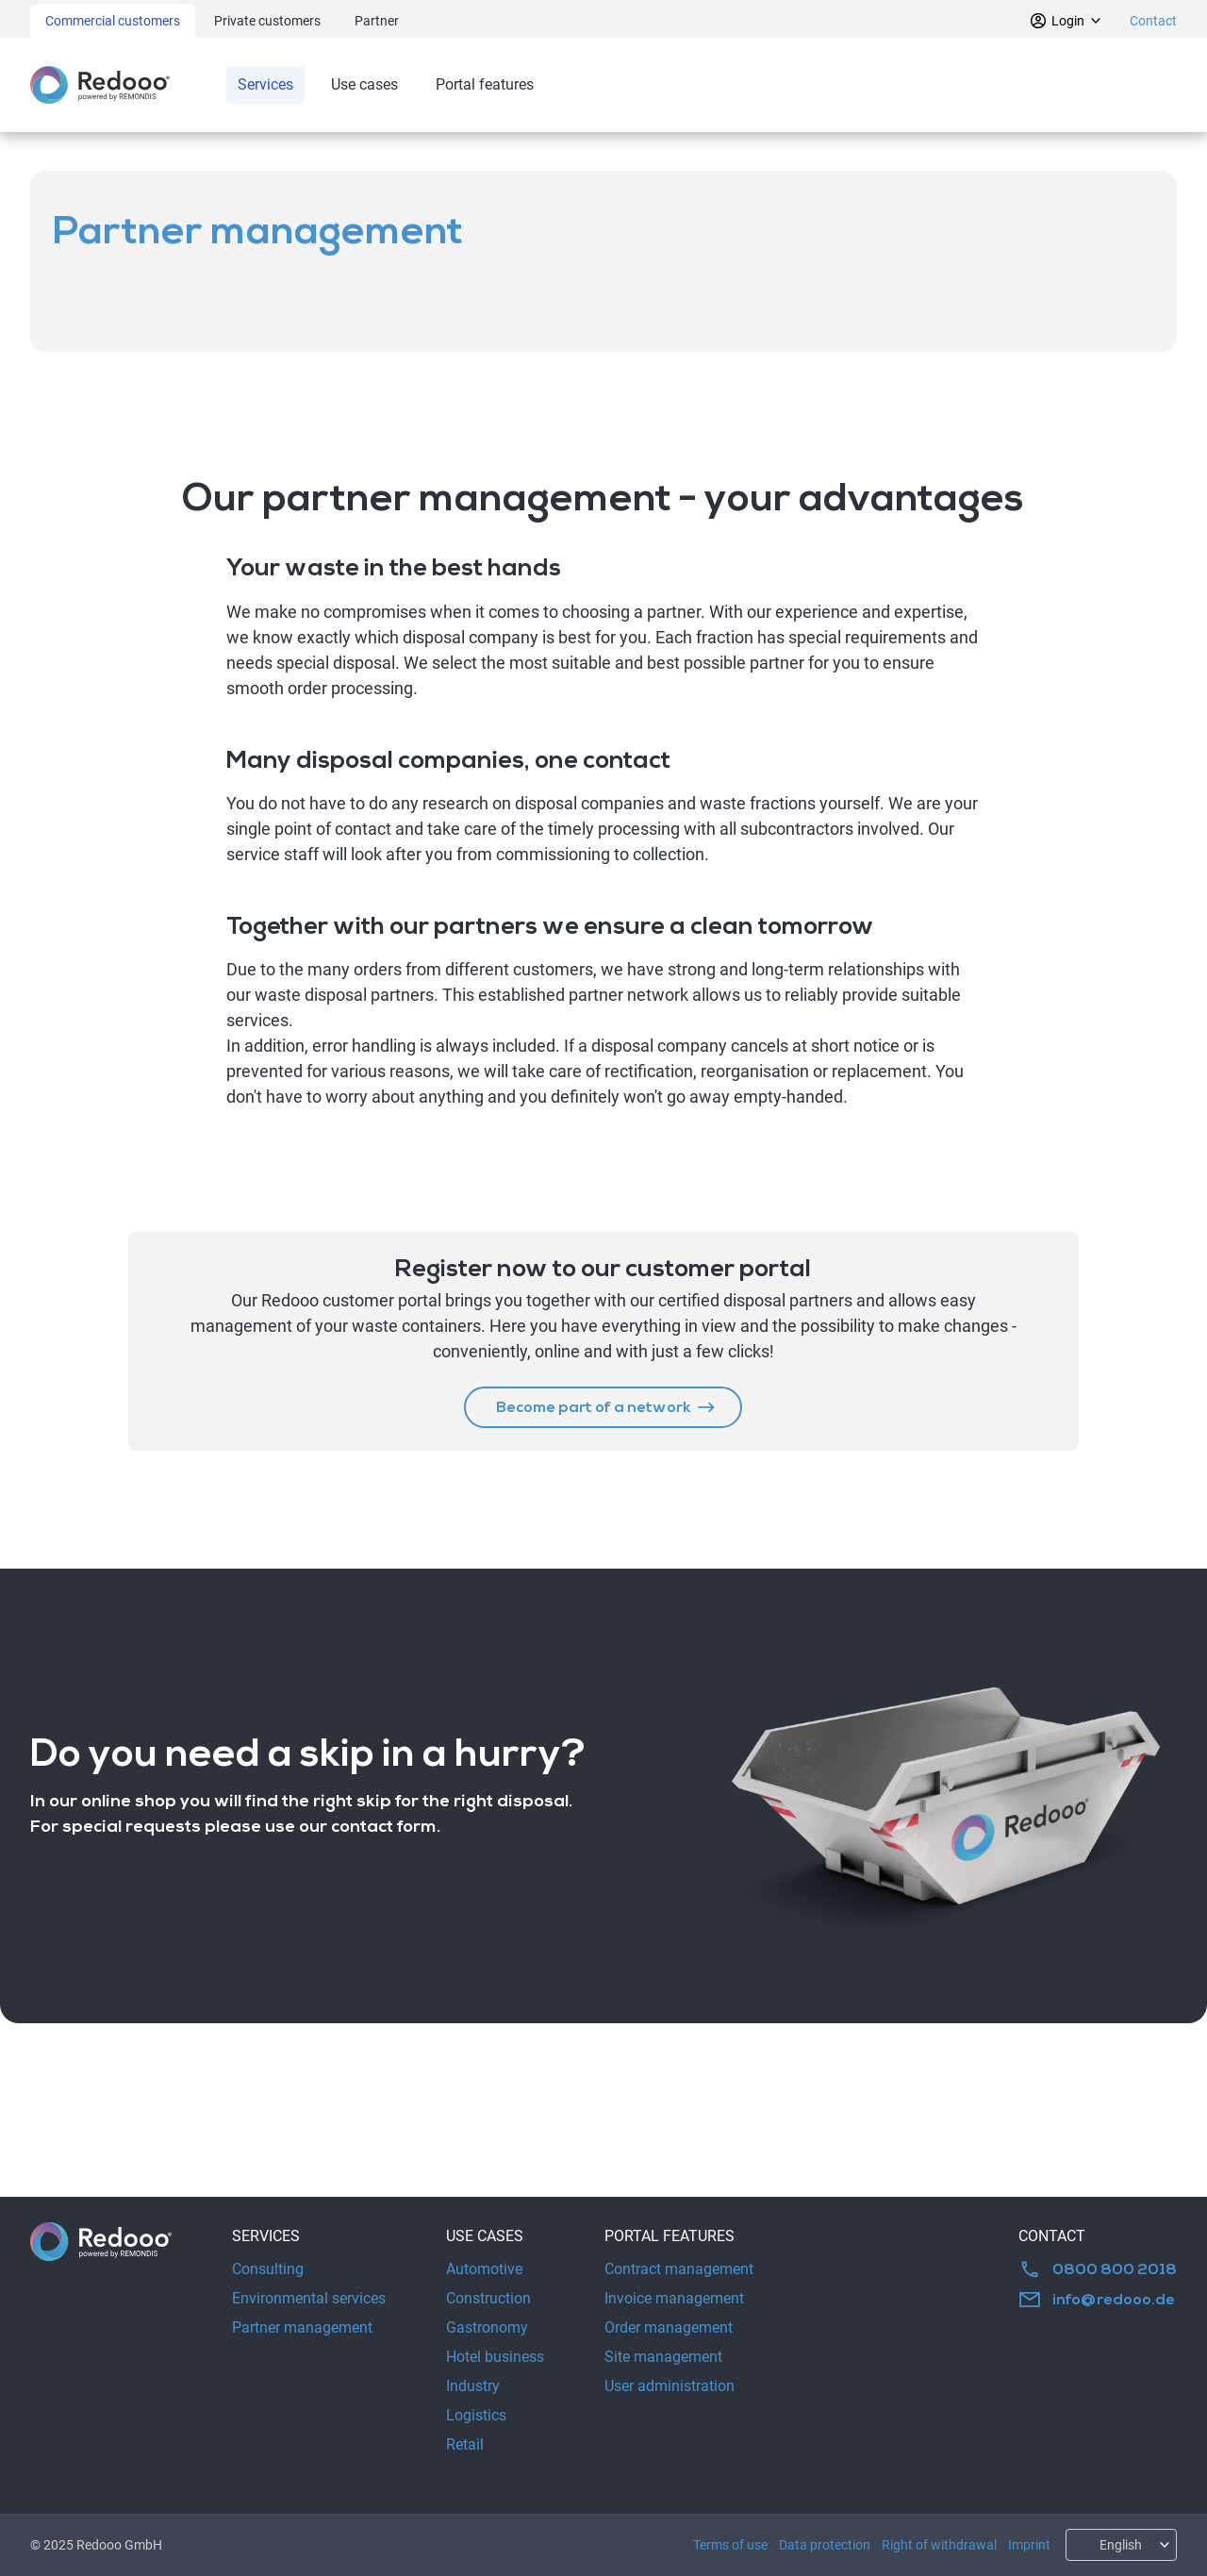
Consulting (268, 2269)
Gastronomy (487, 2327)
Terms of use (730, 2544)
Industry (473, 2386)
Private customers (267, 20)
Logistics (476, 2415)
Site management (663, 2357)
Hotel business (495, 2357)
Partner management (302, 2327)
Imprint (1029, 2544)
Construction (488, 2298)
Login (1066, 20)
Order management (668, 2327)
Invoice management (674, 2298)
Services (265, 84)
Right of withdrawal (939, 2544)
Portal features (485, 84)
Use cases (364, 84)
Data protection (824, 2544)
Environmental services (309, 2298)
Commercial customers (112, 20)
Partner (377, 20)
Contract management (678, 2269)
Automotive (484, 2269)
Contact (1153, 20)
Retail (465, 2444)
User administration (669, 2386)
